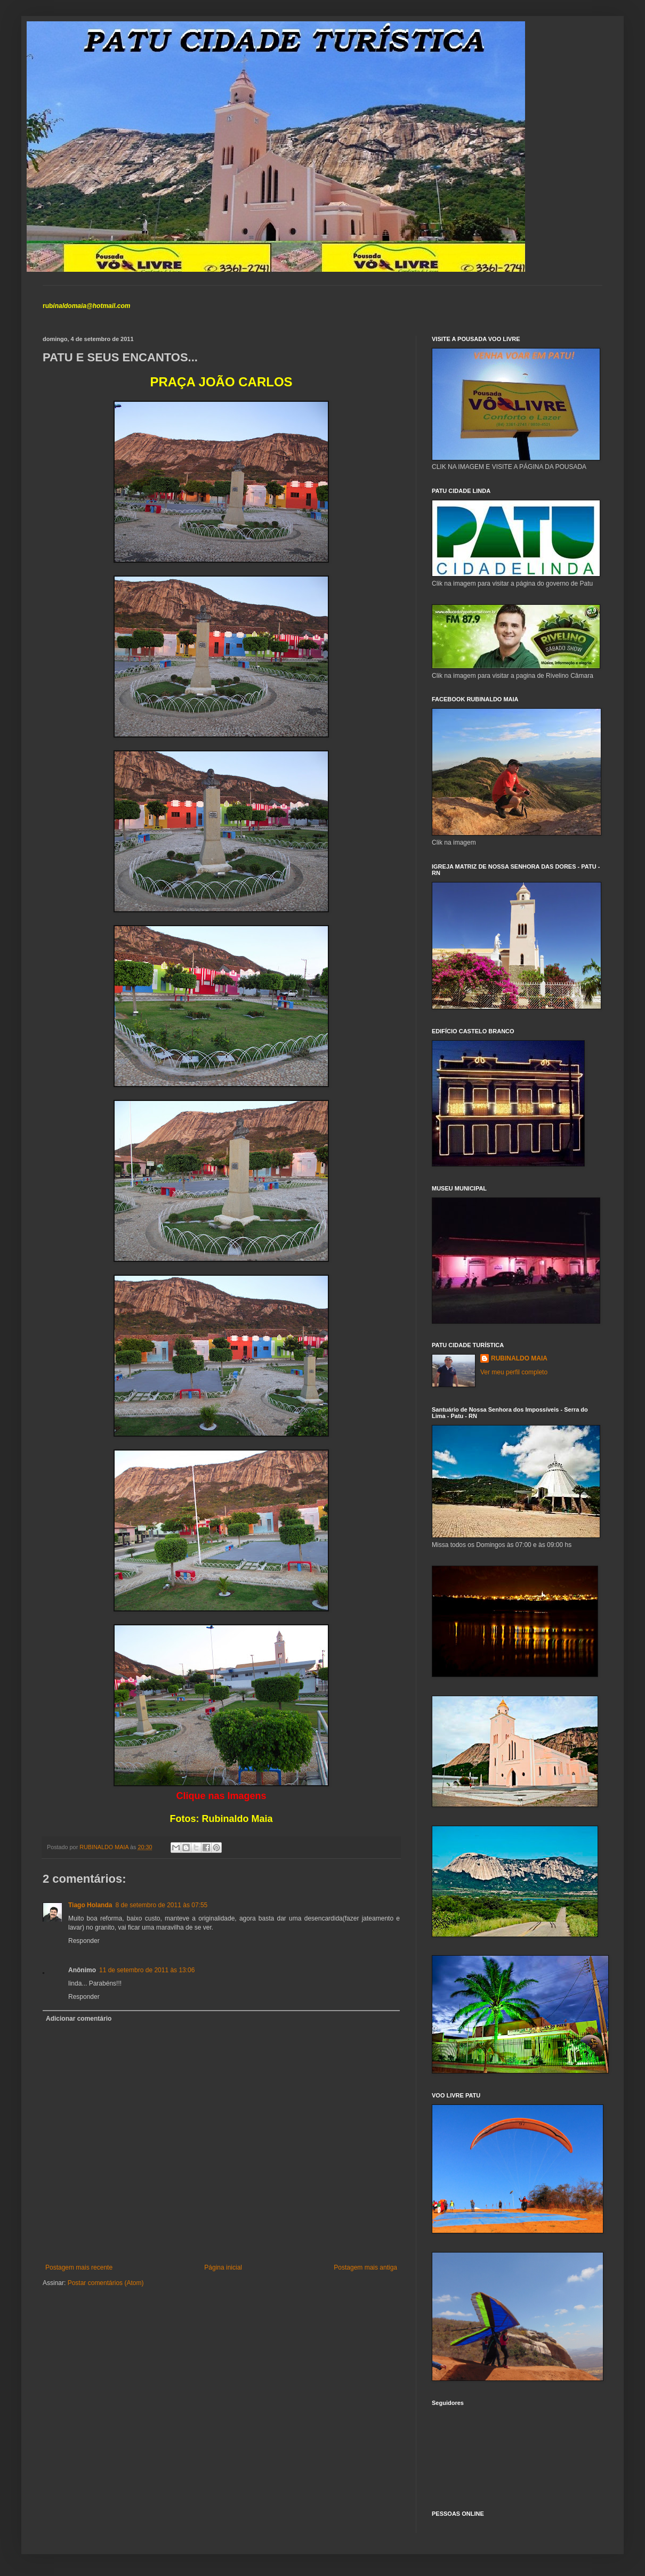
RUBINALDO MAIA (519, 1358)
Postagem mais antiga (365, 2267)
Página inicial (223, 2267)
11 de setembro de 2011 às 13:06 (147, 1970)
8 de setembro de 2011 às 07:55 (161, 1905)
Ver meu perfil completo (513, 1372)
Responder (84, 1941)
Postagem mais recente (78, 2267)
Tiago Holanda (90, 1905)
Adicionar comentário (78, 2018)
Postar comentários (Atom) (106, 2283)
